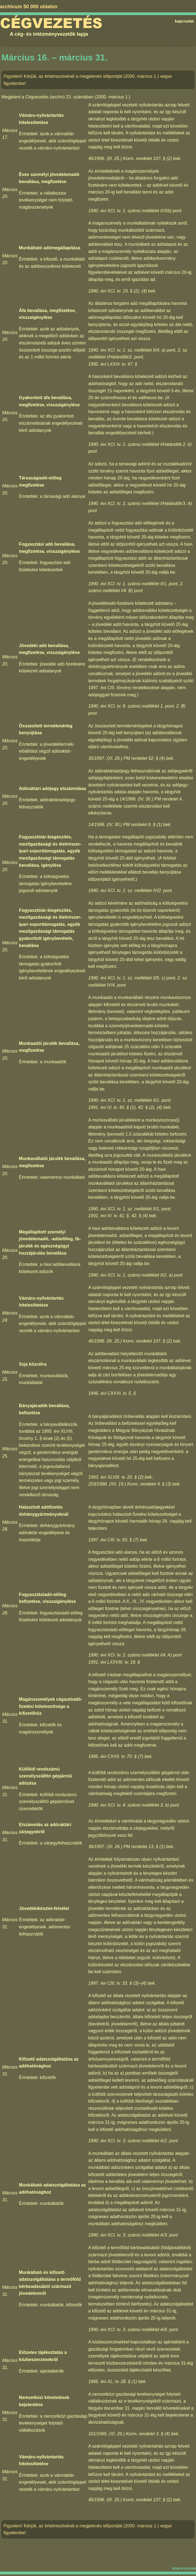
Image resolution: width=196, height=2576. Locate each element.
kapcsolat (184, 21)
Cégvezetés (51, 23)
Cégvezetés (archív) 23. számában (59, 97)
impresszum (184, 2568)
